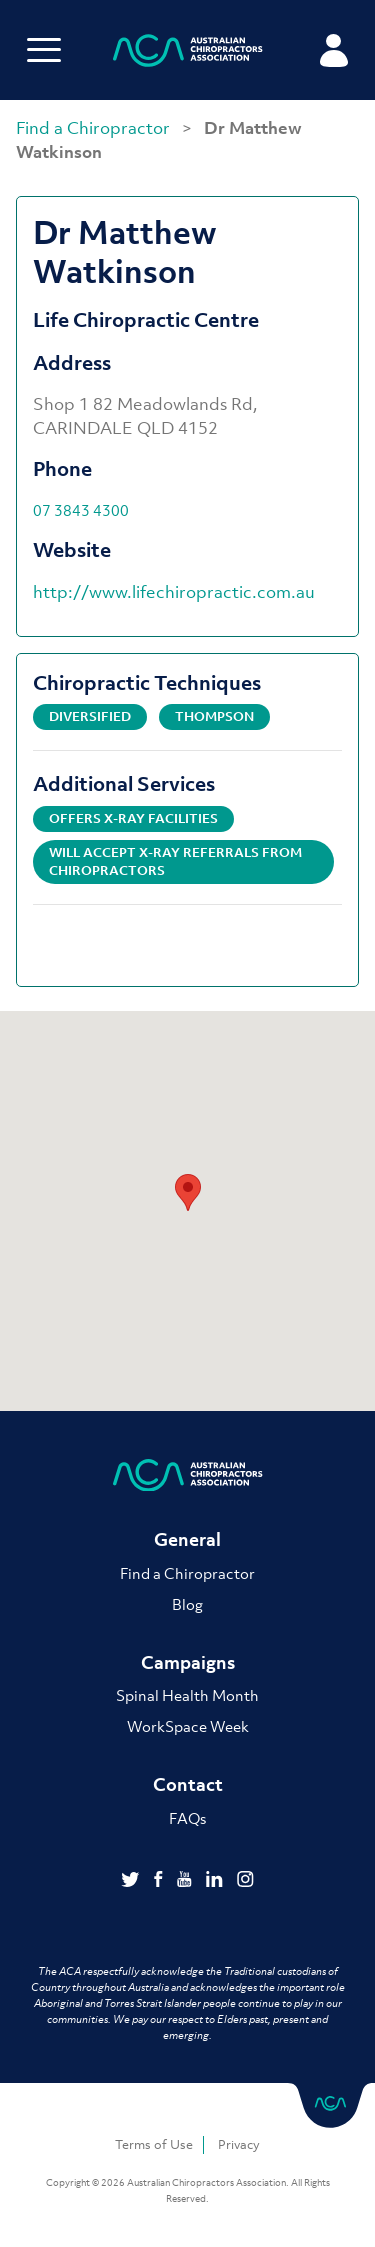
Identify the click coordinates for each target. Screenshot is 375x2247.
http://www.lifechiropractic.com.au (174, 592)
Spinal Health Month (187, 1695)
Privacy (239, 2144)
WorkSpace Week (188, 1726)
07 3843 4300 (81, 510)
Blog (187, 1604)
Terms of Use (154, 2144)
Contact (188, 1784)
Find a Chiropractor (95, 128)
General (187, 1539)
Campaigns (188, 1662)
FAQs (187, 1818)
